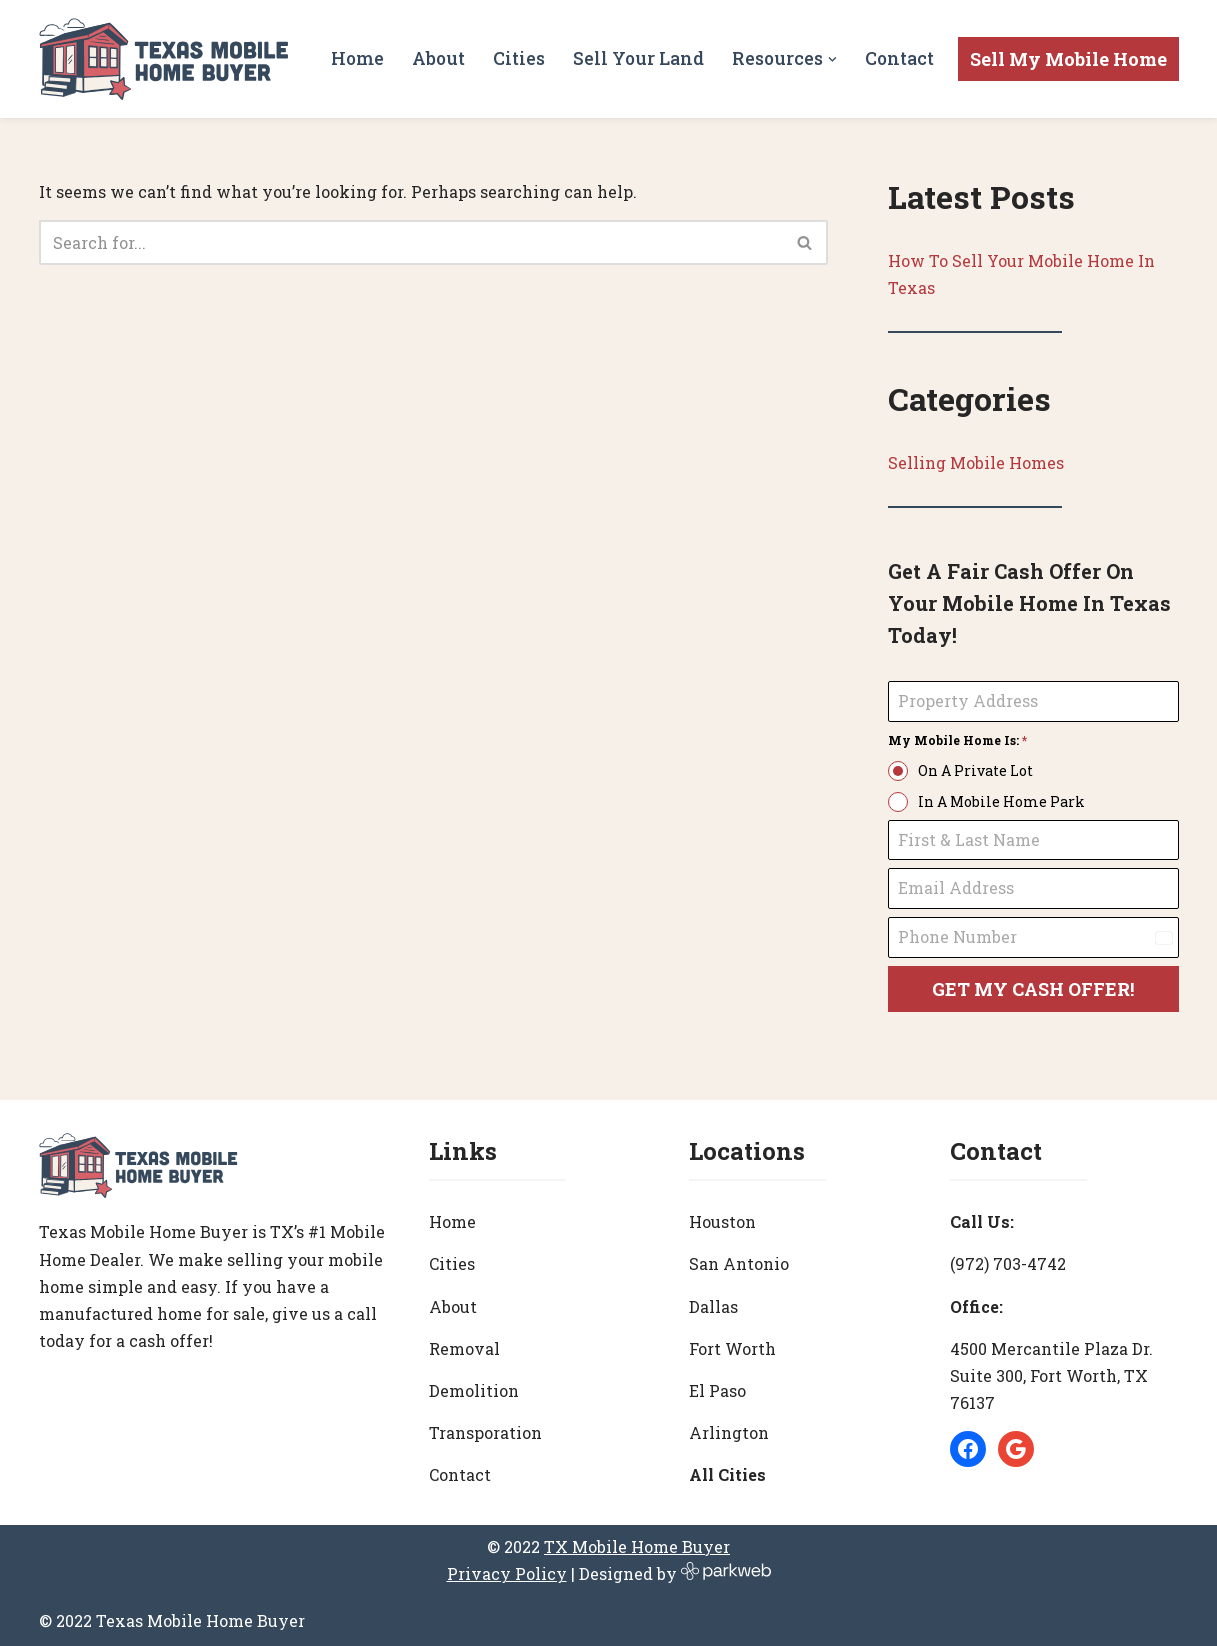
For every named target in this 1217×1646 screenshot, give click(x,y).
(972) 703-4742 (1008, 1263)
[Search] (411, 242)
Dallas (713, 1306)
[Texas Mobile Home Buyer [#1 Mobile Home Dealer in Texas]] (164, 59)
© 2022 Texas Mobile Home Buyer (172, 1620)
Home (357, 58)
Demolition (474, 1390)
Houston (722, 1221)
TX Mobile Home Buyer (637, 1546)
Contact (899, 58)
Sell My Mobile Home (1068, 59)
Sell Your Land (638, 58)
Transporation (485, 1432)
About (438, 58)
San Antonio (739, 1263)
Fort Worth (732, 1348)
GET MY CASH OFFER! (1033, 989)
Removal (464, 1348)
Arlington (729, 1432)
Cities (519, 58)
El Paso (717, 1390)
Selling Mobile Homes (976, 462)
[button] (832, 59)
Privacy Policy (507, 1573)
